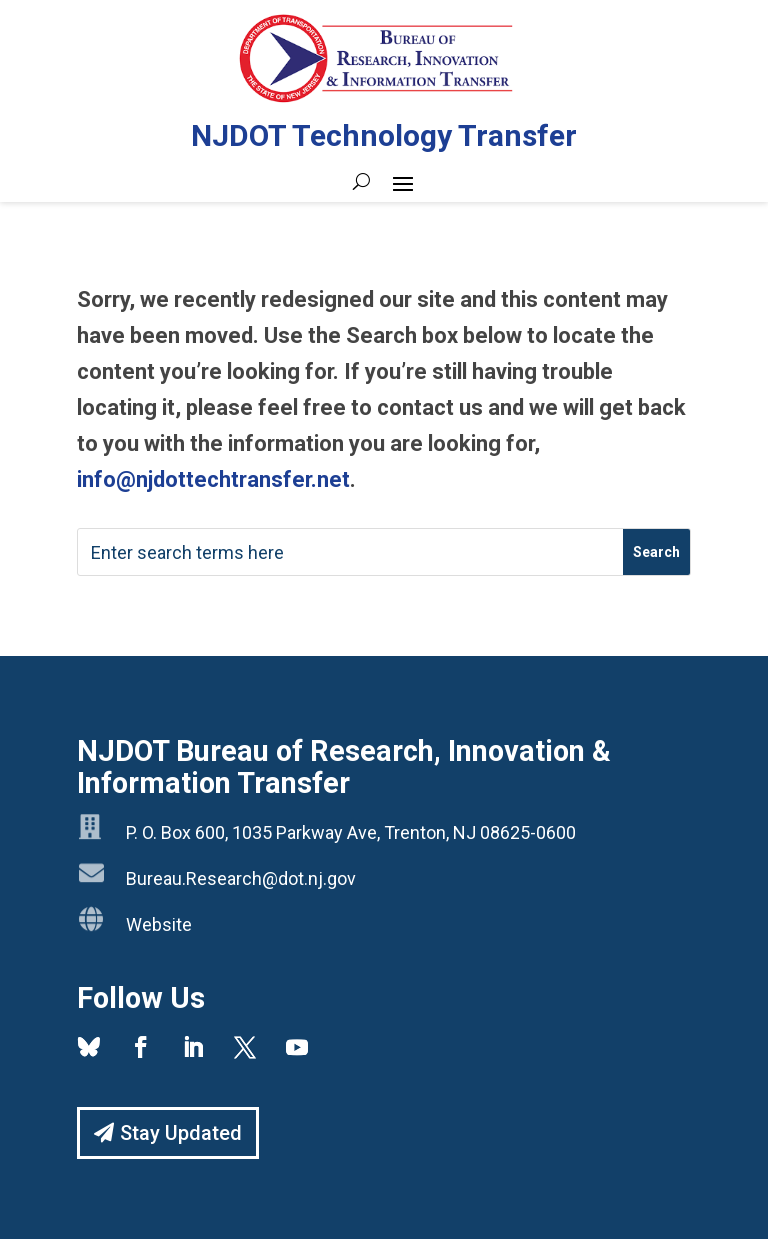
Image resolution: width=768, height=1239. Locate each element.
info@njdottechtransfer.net (213, 479)
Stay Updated (181, 1133)
